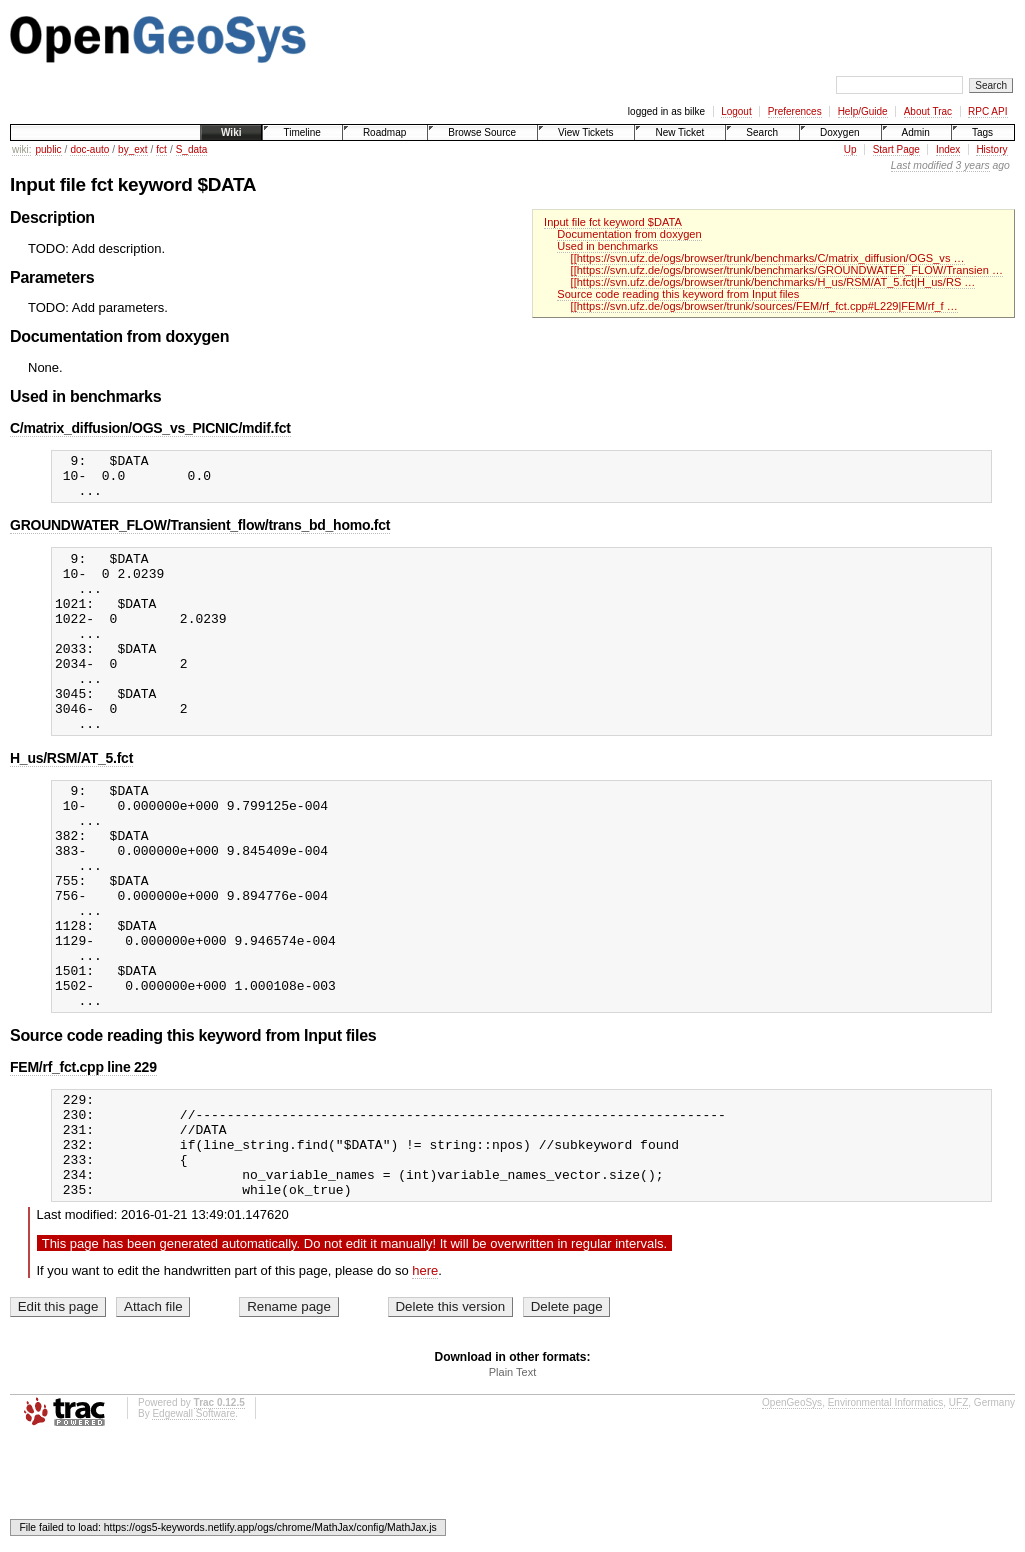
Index (948, 149)
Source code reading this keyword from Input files (678, 294)
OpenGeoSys (792, 1513)
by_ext (132, 149)
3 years (973, 165)
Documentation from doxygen (629, 234)
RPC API (987, 111)
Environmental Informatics (886, 1513)
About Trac (928, 111)
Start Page (896, 149)
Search (762, 132)
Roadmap (384, 132)
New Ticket (679, 132)
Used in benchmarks (607, 246)
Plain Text (513, 1483)
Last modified (922, 165)
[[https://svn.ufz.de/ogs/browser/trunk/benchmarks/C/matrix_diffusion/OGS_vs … (768, 258)
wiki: (21, 149)
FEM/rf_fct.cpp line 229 (83, 1157)
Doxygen (839, 132)
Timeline (301, 132)
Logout (736, 111)
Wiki (231, 132)
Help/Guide (863, 111)
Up (850, 149)
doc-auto (89, 149)
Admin (916, 132)
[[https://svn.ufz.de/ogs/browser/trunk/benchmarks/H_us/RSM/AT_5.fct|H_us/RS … (773, 282)
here (425, 1381)
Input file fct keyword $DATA (613, 222)
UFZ (958, 1513)
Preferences (795, 111)
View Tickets (585, 132)
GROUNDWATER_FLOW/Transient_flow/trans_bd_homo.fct (200, 534)
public (48, 149)
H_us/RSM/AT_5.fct (71, 803)
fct (161, 149)
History (991, 149)
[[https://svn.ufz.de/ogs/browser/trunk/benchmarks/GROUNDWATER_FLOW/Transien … (787, 270)
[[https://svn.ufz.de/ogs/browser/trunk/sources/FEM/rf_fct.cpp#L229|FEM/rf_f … (764, 306)
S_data (192, 149)
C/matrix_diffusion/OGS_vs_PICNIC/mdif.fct (150, 428)
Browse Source (482, 132)
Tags (982, 132)
